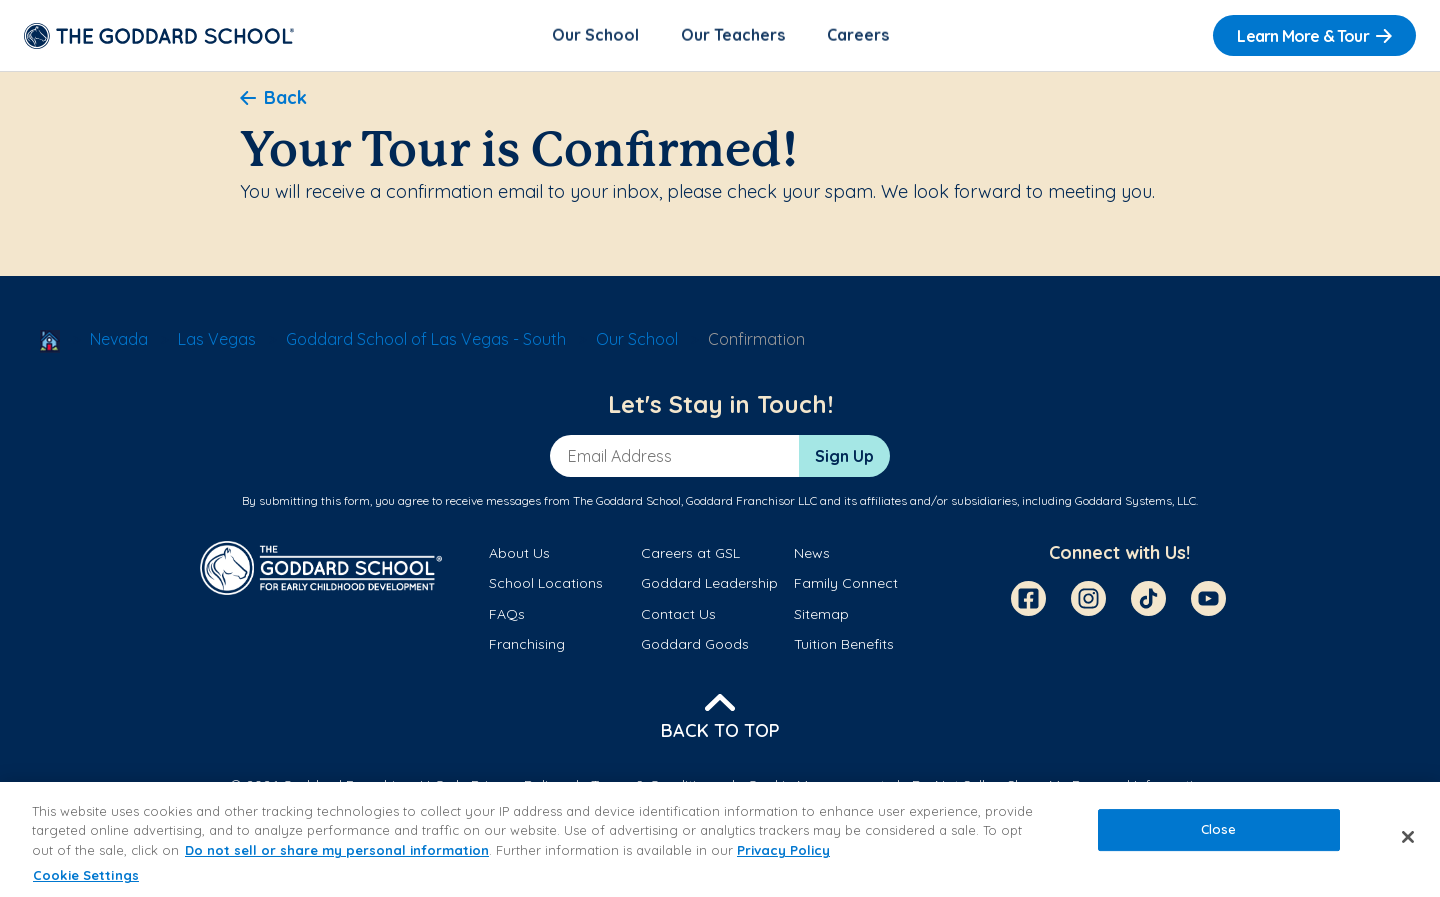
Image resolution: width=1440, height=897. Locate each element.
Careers (858, 36)
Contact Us (678, 615)
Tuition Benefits (844, 646)
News (812, 555)
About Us (519, 555)
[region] (720, 839)
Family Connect (846, 585)
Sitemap (821, 615)
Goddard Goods (695, 646)
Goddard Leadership (709, 585)
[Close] (1408, 837)
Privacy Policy (783, 850)
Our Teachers (733, 36)
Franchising (527, 646)
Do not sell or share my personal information (337, 850)
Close (1219, 829)
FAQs (507, 615)
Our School (595, 36)
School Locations (546, 585)
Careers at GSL (690, 555)
